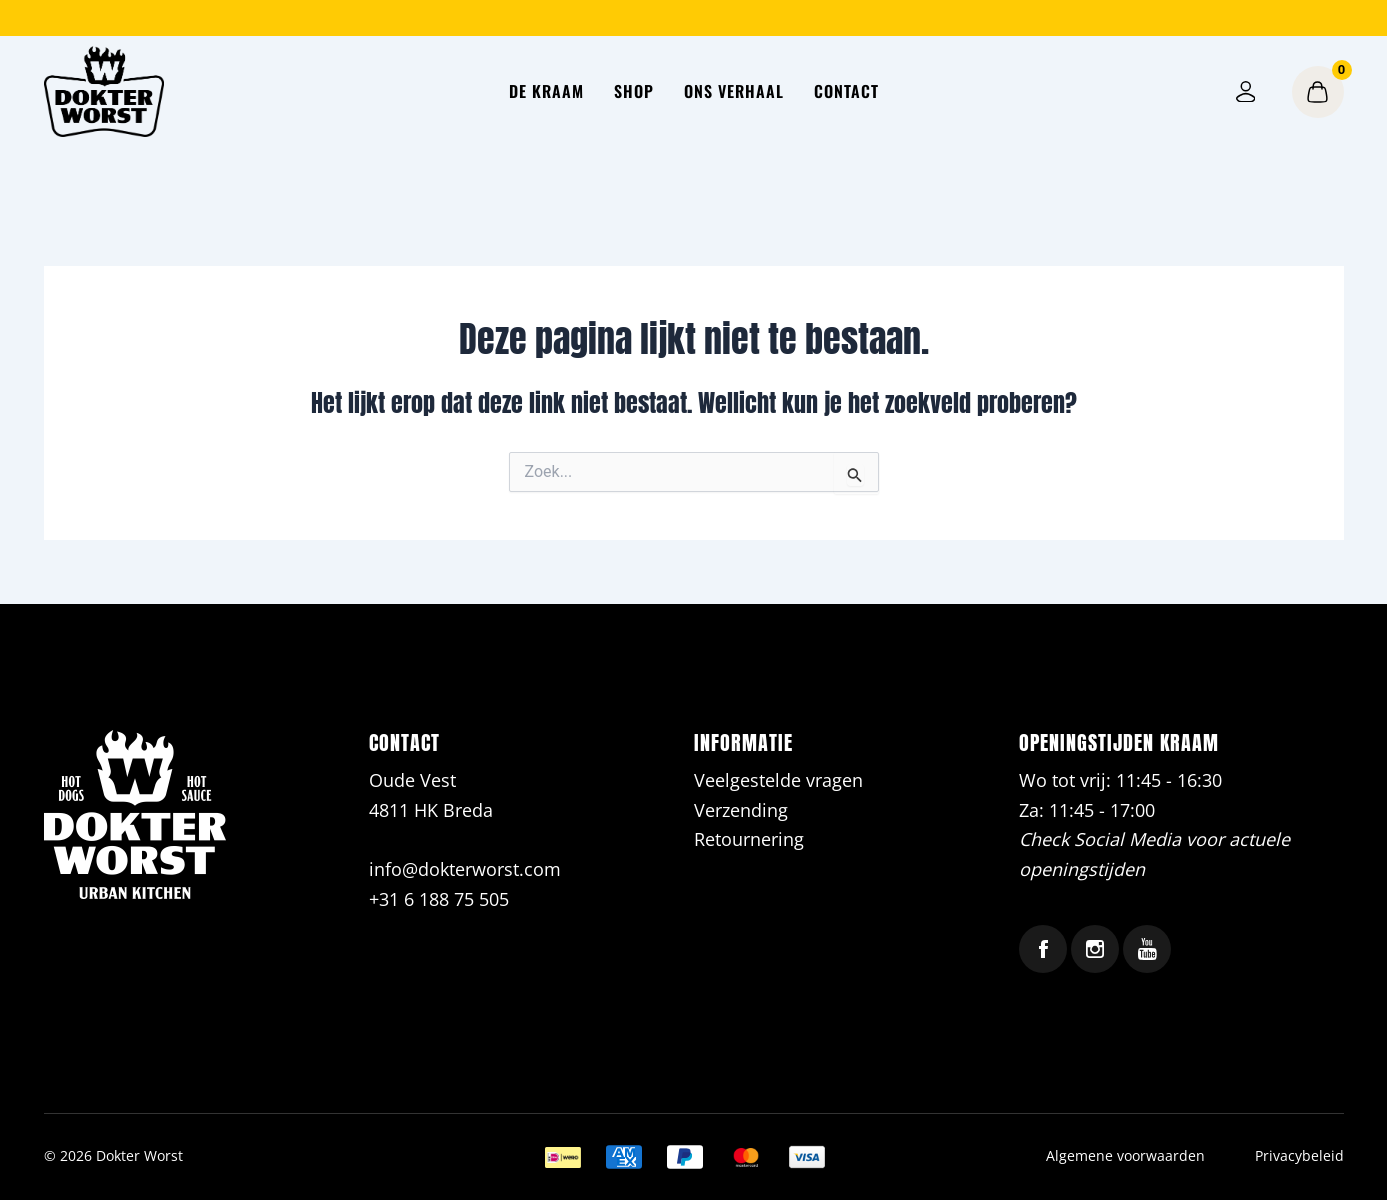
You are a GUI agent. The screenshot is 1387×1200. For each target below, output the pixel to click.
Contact (846, 91)
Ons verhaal (734, 91)
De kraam (546, 91)
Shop (634, 91)
